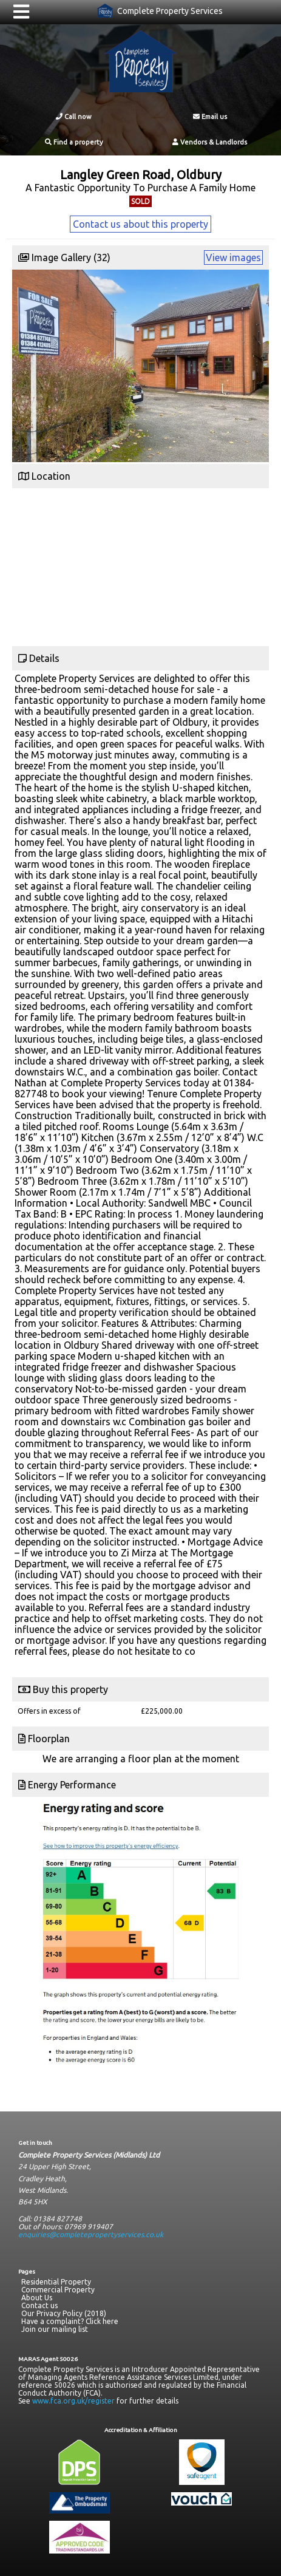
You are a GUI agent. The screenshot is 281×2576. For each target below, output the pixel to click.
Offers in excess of (49, 1711)
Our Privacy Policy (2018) (63, 2313)
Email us (210, 116)
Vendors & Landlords (209, 142)
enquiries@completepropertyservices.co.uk (90, 2234)
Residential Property (56, 2282)
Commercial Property (58, 2290)
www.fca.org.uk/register (73, 2401)
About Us (36, 2298)
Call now (74, 116)
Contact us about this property (140, 224)
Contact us (39, 2305)
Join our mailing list (54, 2329)
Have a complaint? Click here (69, 2321)
